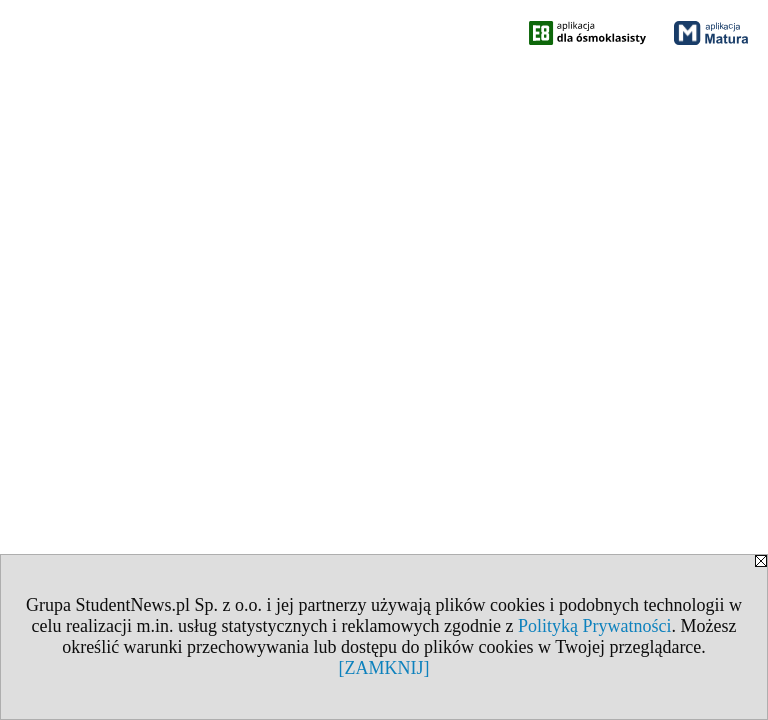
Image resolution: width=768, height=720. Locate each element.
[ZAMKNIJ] (384, 668)
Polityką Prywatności (595, 626)
